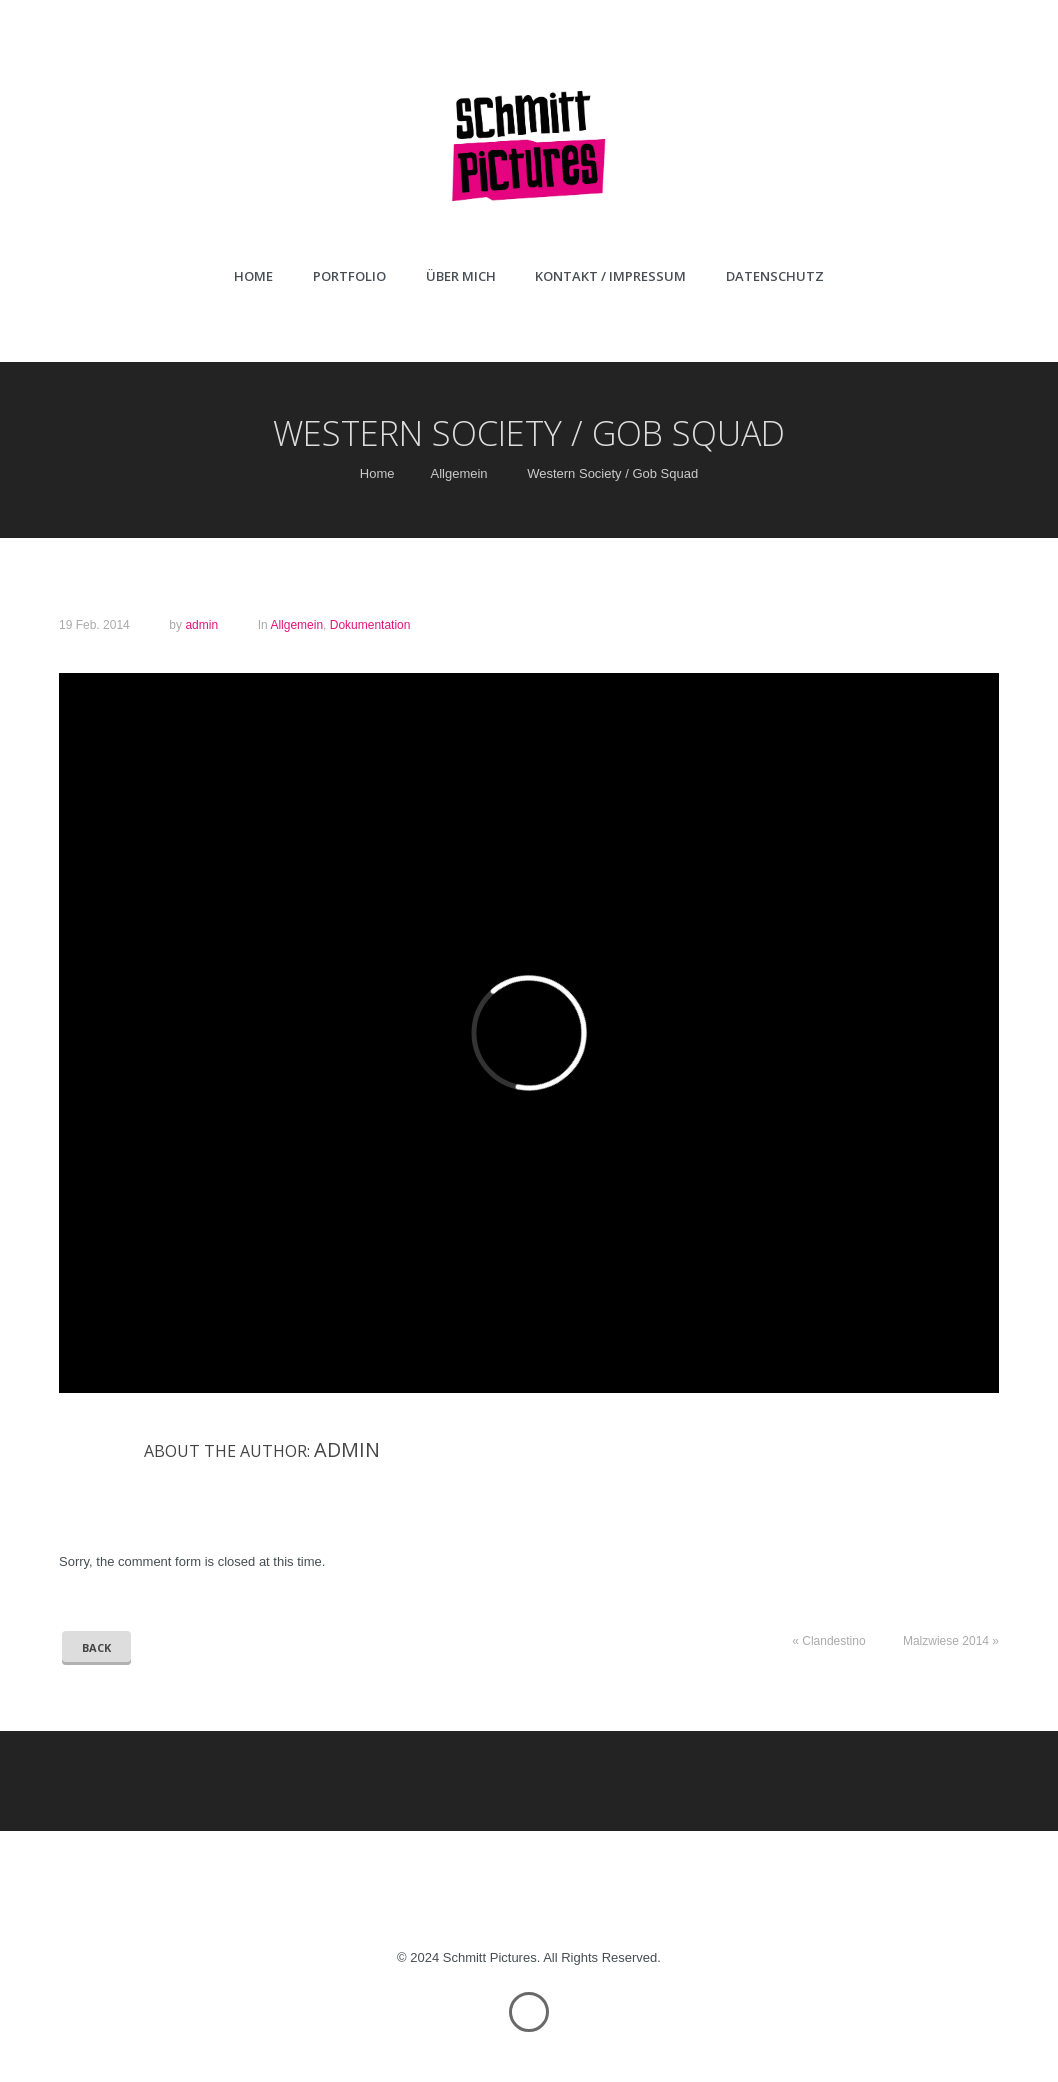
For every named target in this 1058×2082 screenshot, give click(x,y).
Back (96, 1647)
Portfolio (349, 276)
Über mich (461, 276)
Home (253, 276)
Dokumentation (370, 625)
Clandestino (833, 1641)
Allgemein (458, 473)
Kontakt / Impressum (610, 276)
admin (201, 625)
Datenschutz (775, 276)
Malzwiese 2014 (946, 1641)
